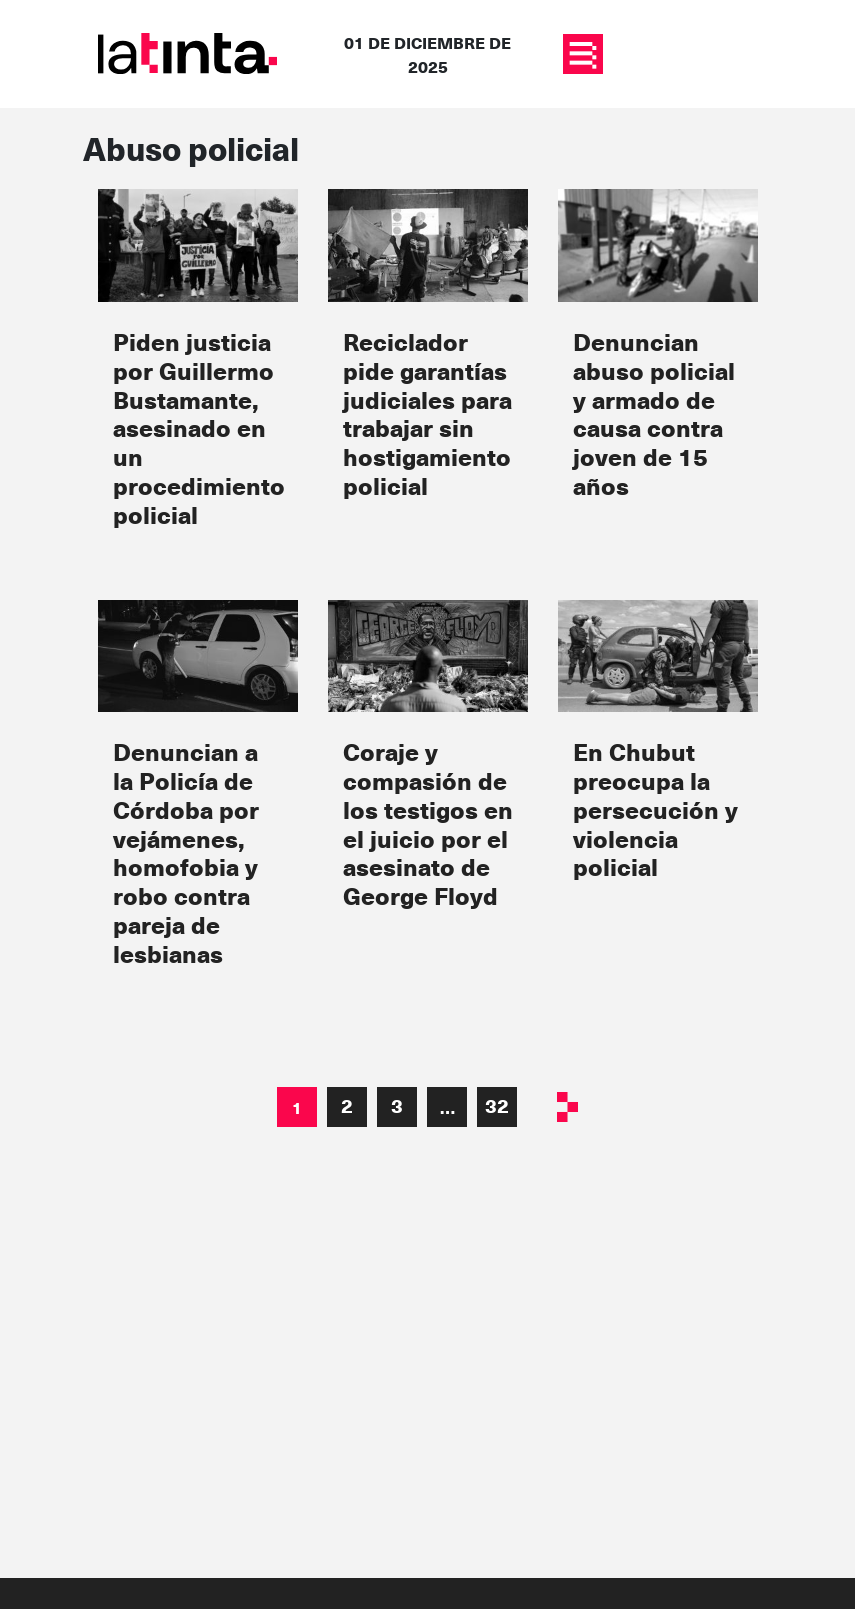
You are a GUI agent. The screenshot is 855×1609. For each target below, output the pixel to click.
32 (497, 1105)
